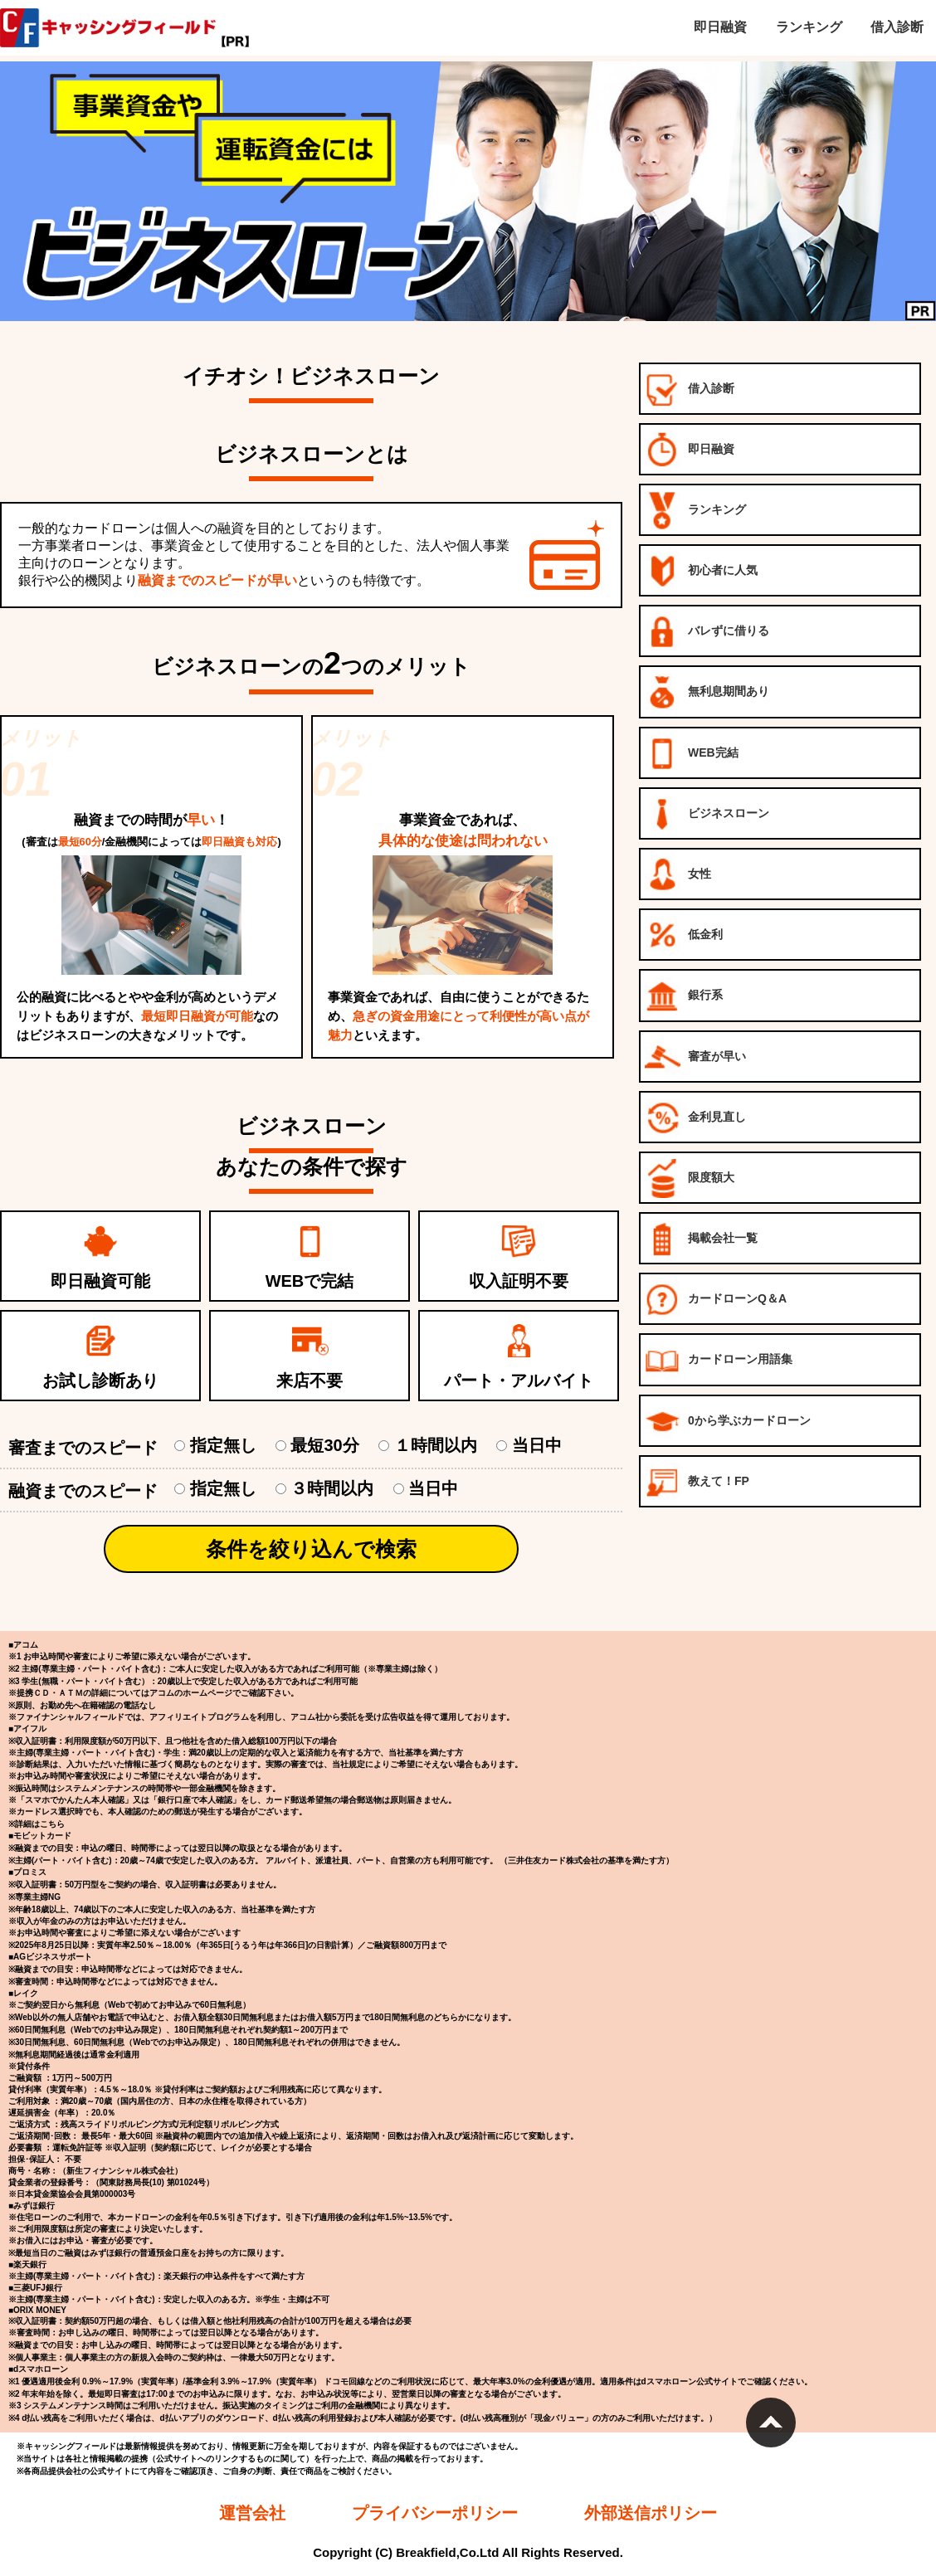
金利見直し (695, 1117)
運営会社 (252, 2513)
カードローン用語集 (718, 1360)
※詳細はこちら (36, 1824)
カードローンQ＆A (716, 1299)
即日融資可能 (100, 1281)
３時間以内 (333, 1488)
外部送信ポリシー (650, 2513)
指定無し (223, 1445)
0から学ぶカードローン (728, 1421)
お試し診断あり (100, 1380)
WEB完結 (692, 753)
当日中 (529, 1445)
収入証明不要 (518, 1281)
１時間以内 (436, 1445)
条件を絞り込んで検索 (311, 1549)
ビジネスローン (707, 814)
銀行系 (684, 995)
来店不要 (309, 1380)
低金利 (684, 935)
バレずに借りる (707, 631)
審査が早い (695, 1057)
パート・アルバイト (518, 1380)
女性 (678, 874)
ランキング (695, 510)
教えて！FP (697, 1482)
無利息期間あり (707, 692)
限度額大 (689, 1178)
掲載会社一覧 (701, 1239)
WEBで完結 (310, 1281)
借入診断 (689, 389)
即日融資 (689, 450)
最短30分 (325, 1445)
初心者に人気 (701, 571)
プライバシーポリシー (435, 2513)
